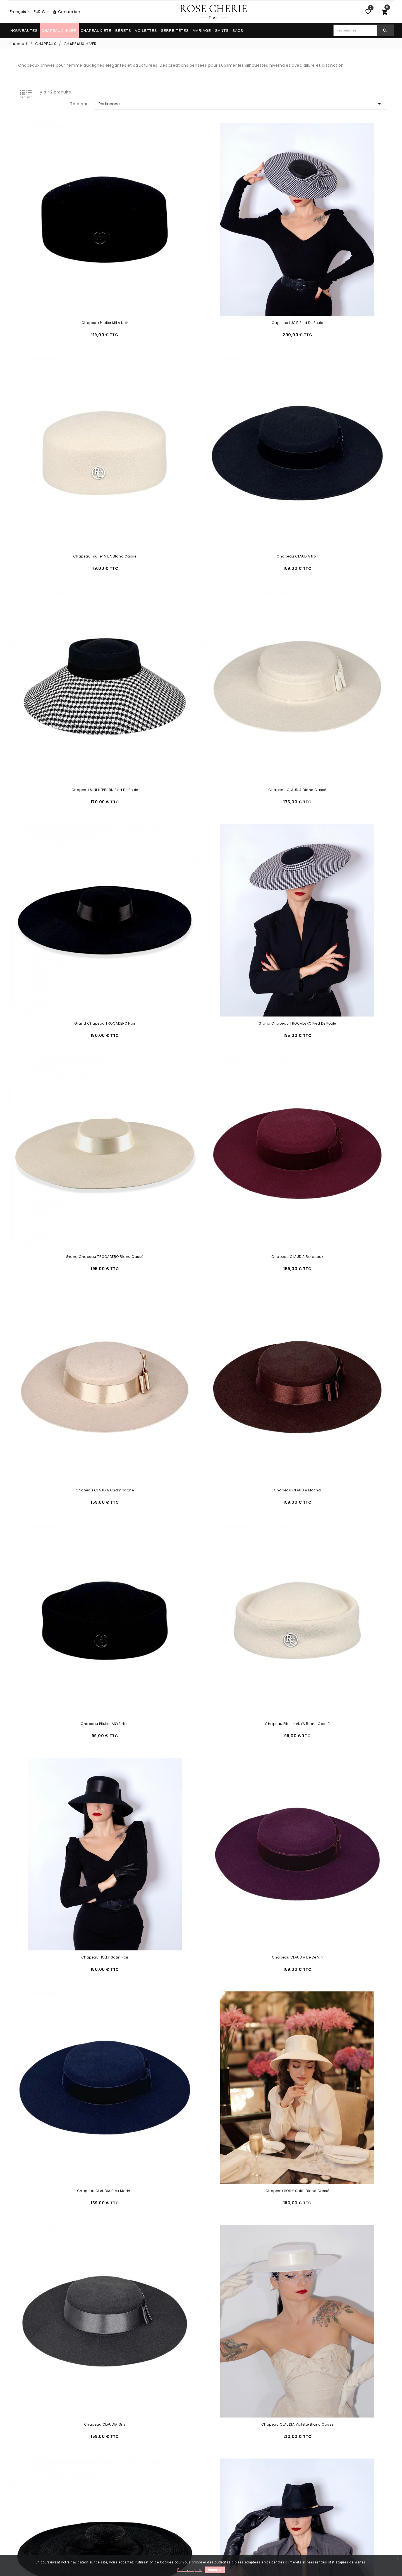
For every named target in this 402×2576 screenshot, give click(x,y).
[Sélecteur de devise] (42, 11)
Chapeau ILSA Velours (201, 2043)
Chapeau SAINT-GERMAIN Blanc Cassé (332, 1715)
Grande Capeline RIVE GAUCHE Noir (332, 1224)
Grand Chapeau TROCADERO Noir (70, 569)
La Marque (117, 2516)
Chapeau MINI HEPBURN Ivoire (332, 1551)
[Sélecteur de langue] (20, 11)
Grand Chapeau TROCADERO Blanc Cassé (332, 569)
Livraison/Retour (25, 2494)
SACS (237, 30)
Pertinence (321, 92)
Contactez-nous (25, 2509)
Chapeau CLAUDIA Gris (69, 1224)
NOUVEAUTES (24, 30)
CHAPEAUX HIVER (59, 30)
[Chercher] (355, 30)
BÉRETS (123, 30)
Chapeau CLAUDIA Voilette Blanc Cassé (201, 1224)
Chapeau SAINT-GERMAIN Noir (70, 1715)
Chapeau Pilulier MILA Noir (70, 241)
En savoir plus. (189, 2570)
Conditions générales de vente (139, 2509)
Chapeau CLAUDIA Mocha (332, 733)
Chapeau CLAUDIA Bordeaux (69, 733)
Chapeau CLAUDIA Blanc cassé (332, 405)
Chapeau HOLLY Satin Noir (332, 896)
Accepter (215, 2570)
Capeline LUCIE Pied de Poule (200, 241)
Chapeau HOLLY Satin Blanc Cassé (332, 1060)
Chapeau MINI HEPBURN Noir (201, 1551)
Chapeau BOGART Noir (332, 2206)
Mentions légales (124, 2494)
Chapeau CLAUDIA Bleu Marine (201, 1060)
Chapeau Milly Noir (69, 1551)
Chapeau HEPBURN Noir (70, 1879)
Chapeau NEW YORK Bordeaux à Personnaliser (332, 1387)
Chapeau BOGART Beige (201, 2370)
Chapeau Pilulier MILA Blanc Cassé (332, 241)
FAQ (12, 2502)
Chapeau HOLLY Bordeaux (201, 2206)
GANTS (222, 30)
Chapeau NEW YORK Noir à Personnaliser (70, 1387)
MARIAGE (202, 30)
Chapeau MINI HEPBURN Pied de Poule (201, 405)
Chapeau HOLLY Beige (70, 2206)
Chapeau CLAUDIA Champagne (201, 733)
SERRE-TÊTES (175, 30)
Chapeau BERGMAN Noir (332, 2370)
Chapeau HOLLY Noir (332, 2043)
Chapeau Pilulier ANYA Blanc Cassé (201, 896)
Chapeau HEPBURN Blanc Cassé (201, 1879)
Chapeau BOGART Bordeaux (69, 2370)
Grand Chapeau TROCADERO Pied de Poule (201, 569)
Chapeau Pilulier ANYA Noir (69, 896)
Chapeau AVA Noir (70, 2043)
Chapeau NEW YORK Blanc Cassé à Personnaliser (201, 1387)
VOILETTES (146, 30)
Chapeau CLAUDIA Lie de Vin (69, 1060)
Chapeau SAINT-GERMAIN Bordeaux (201, 1715)
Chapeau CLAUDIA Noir (69, 405)
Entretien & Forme (224, 2494)
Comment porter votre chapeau (239, 2502)
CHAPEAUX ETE (96, 30)
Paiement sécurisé (126, 2502)
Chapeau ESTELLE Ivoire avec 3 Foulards (332, 1879)
